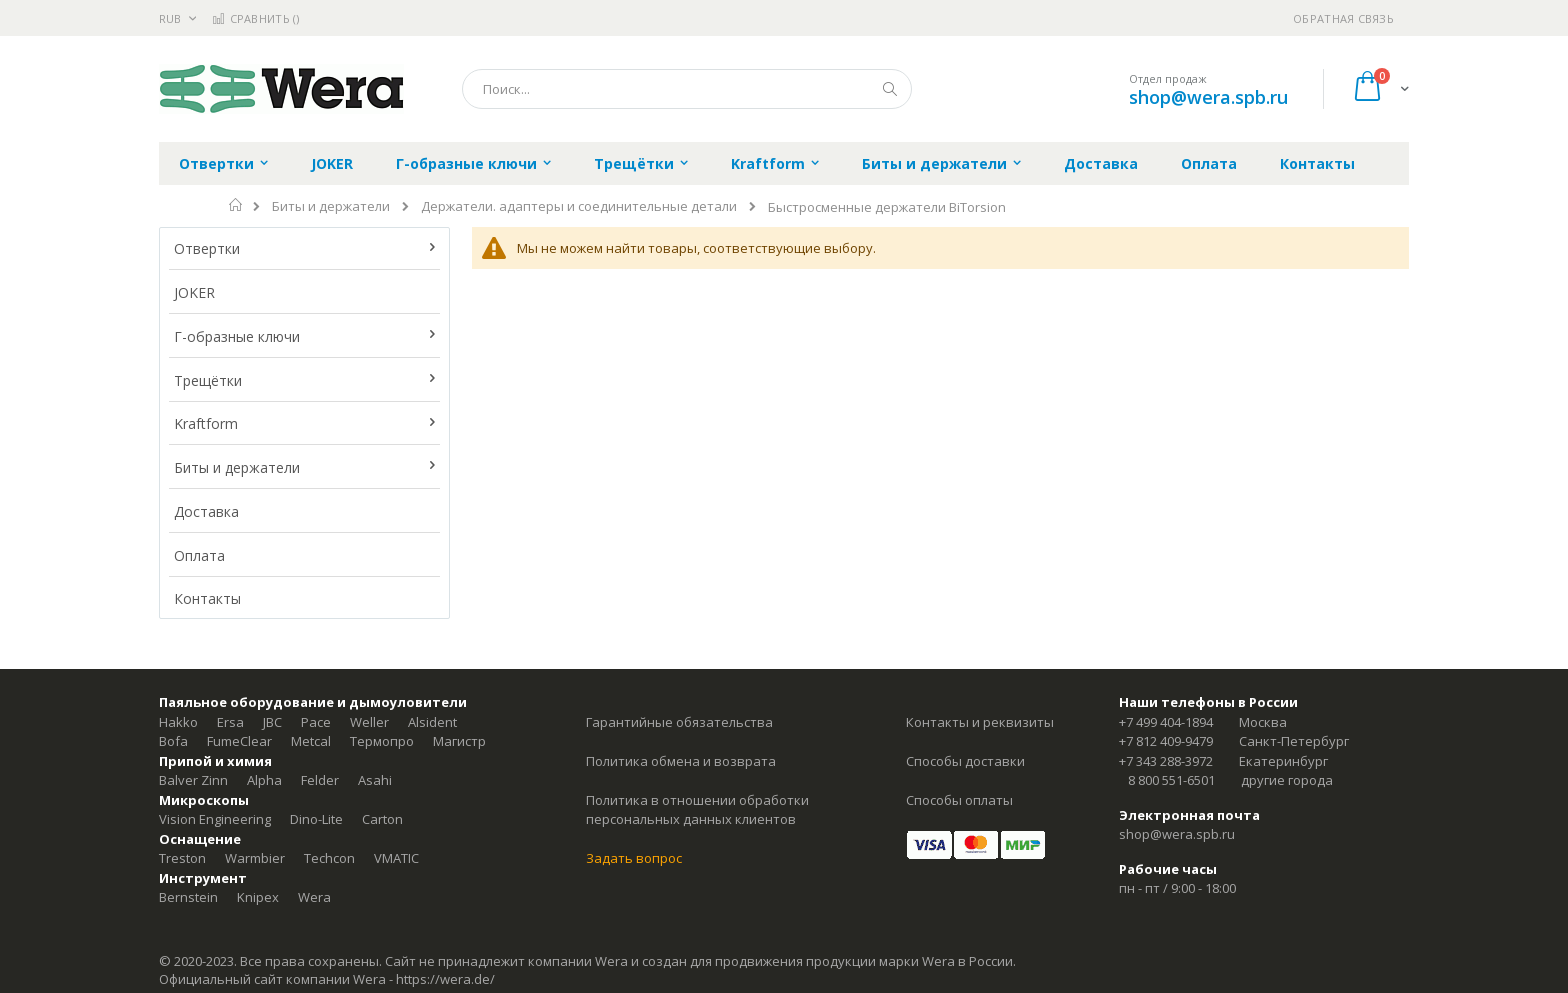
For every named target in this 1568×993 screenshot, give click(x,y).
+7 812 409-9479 (1166, 741)
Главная (236, 205)
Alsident (432, 722)
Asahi (375, 780)
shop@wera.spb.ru (1208, 97)
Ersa (230, 722)
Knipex (258, 897)
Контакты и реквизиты (980, 722)
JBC (272, 722)
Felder (320, 780)
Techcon (329, 858)
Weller (369, 722)
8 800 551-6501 (1171, 780)
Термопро (382, 741)
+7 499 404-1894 (1166, 722)
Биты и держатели (331, 206)
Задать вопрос (634, 858)
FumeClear (239, 741)
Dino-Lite (316, 819)
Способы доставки (965, 761)
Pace (316, 722)
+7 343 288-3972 (1166, 761)
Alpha (264, 780)
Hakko (178, 722)
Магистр (459, 741)
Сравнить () (255, 18)
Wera (314, 897)
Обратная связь (1343, 18)
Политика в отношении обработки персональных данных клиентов (697, 810)
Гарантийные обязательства (679, 722)
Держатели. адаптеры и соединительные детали (579, 206)
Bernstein (188, 897)
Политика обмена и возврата (681, 761)
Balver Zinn (193, 780)
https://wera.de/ (445, 979)
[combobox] (687, 89)
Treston (182, 858)
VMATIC (396, 858)
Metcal (311, 741)
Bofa (173, 741)
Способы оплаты (959, 800)
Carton (382, 819)
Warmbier (255, 858)
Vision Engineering (215, 819)
